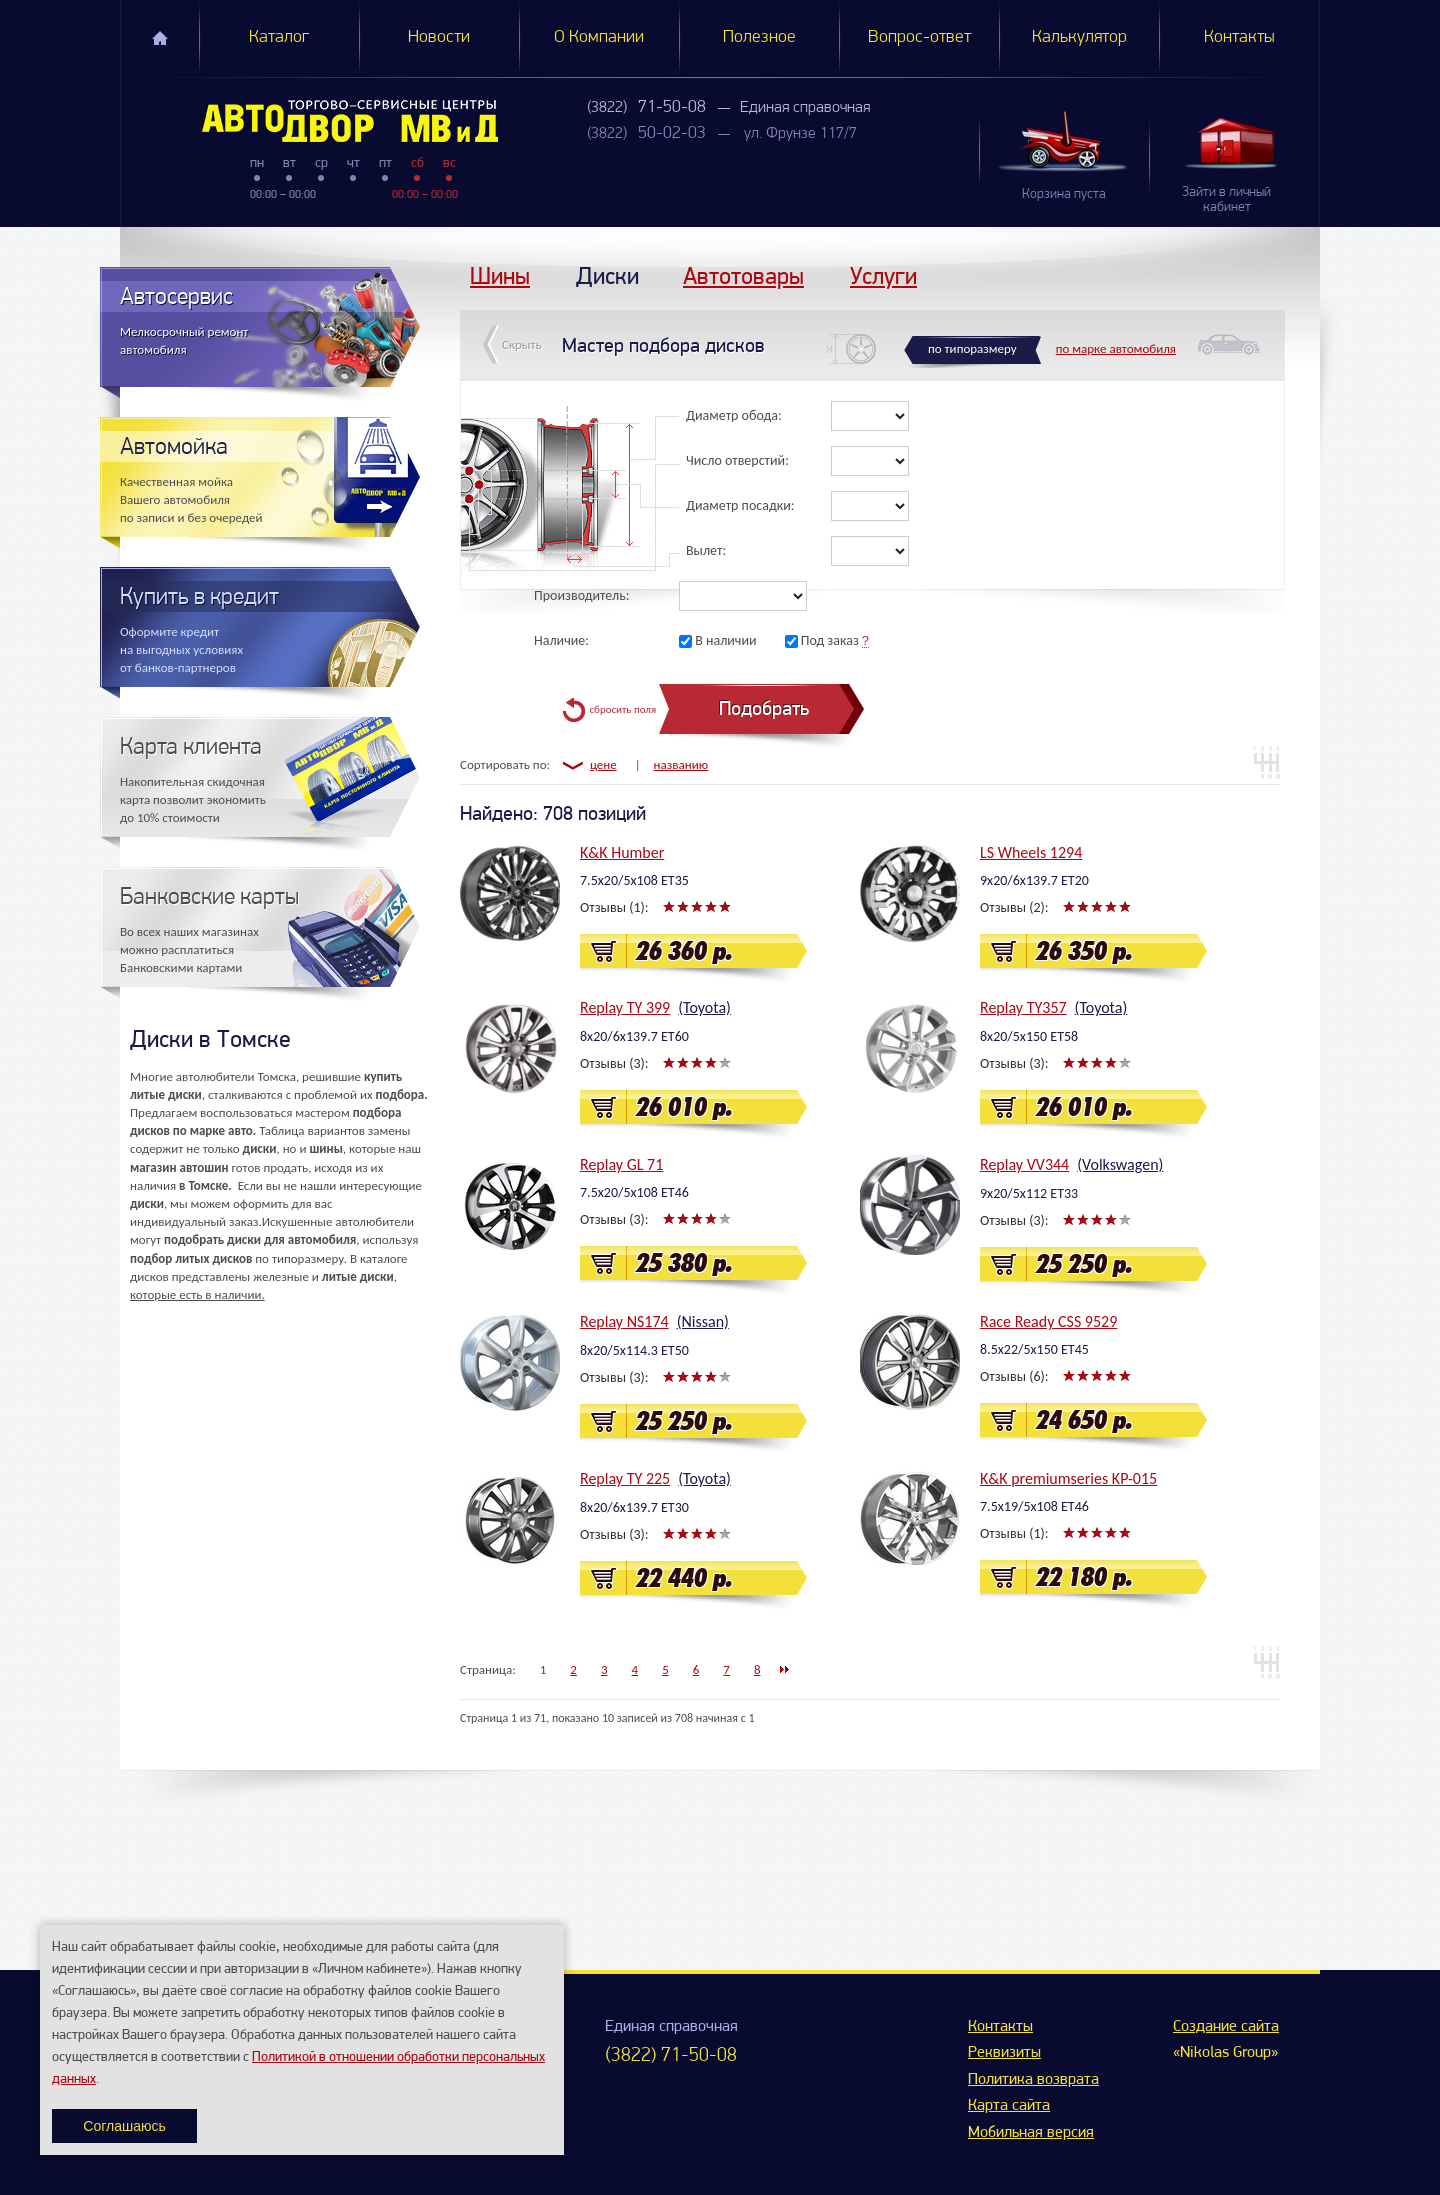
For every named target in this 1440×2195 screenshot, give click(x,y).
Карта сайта (1009, 2106)
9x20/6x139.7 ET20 (1034, 880)
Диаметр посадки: (740, 505)
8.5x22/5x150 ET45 (1034, 1349)
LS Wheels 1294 (1031, 852)
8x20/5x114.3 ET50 (634, 1350)
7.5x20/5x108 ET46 (634, 1192)
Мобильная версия (1031, 2133)
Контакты (1239, 37)
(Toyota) (704, 1007)
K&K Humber (622, 852)
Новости (439, 37)
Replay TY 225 (625, 1478)
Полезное (759, 37)
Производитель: (582, 595)
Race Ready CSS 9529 (1048, 1321)
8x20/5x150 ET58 (1029, 1036)
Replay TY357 (1023, 1007)
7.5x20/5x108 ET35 (634, 880)
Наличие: (561, 640)
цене (603, 764)
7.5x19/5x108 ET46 (1034, 1506)
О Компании (599, 37)
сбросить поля (622, 709)
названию (681, 764)
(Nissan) (703, 1321)
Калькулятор (1079, 37)
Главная (160, 38)
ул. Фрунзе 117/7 (800, 134)
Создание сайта (1226, 2027)
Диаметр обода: (734, 415)
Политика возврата (1033, 2080)
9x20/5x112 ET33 (1029, 1193)
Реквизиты (1004, 2053)
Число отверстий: (737, 460)
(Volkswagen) (1120, 1164)
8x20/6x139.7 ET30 (634, 1507)
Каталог (279, 37)
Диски (607, 275)
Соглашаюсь (124, 2126)
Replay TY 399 (625, 1007)
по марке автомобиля (1116, 348)
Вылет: (706, 550)
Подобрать (764, 708)
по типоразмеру (972, 348)
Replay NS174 (624, 1321)
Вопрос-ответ (919, 37)
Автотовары (743, 275)
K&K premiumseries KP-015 (1068, 1478)
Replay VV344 (1024, 1164)
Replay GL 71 (621, 1164)
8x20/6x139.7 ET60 (634, 1036)
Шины (500, 275)
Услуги (883, 275)
